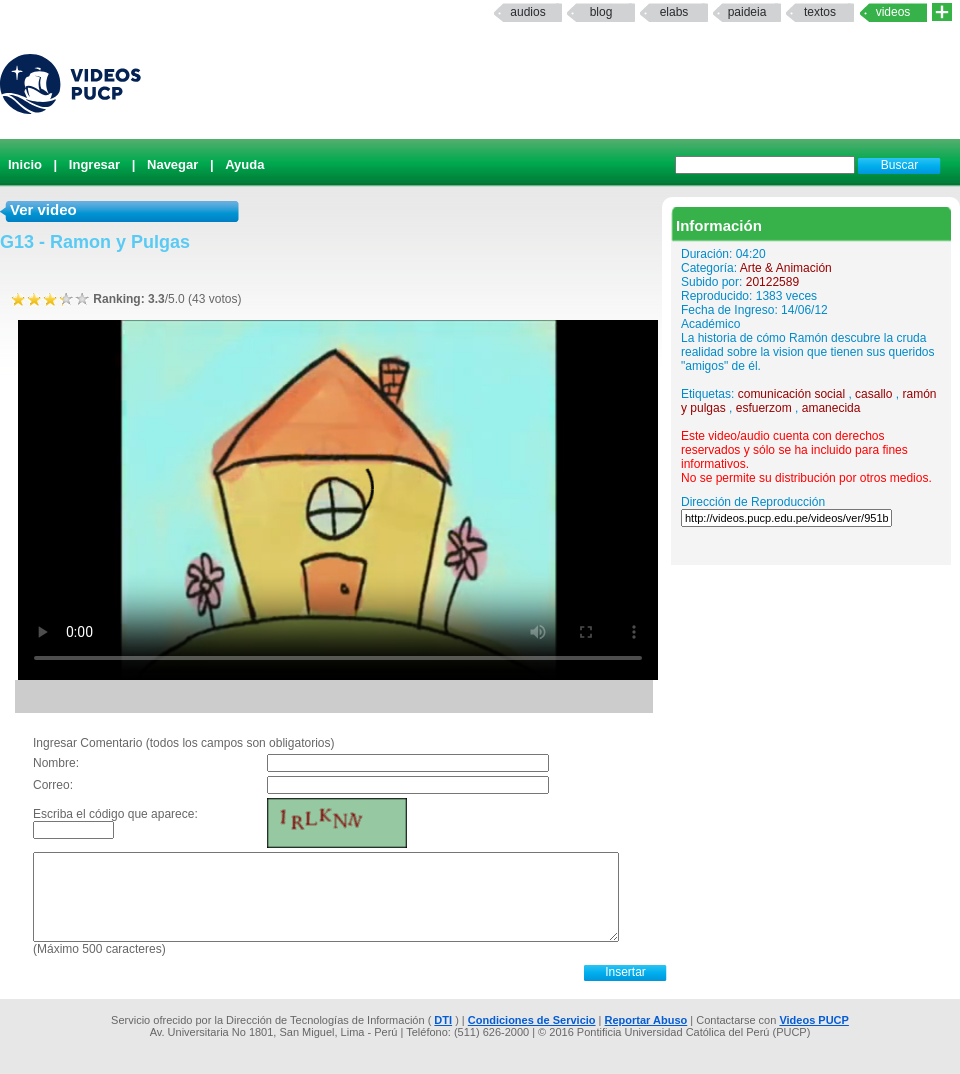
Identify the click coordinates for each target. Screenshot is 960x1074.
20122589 (772, 282)
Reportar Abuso (646, 1020)
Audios (527, 12)
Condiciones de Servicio (532, 1020)
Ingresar (94, 164)
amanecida (831, 408)
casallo (873, 394)
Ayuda (244, 164)
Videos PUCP (814, 1020)
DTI (443, 1020)
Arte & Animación (786, 268)
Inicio (25, 164)
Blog (601, 12)
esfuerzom (764, 408)
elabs (674, 12)
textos (820, 12)
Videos (893, 12)
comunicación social (791, 394)
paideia (747, 12)
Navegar (172, 164)
